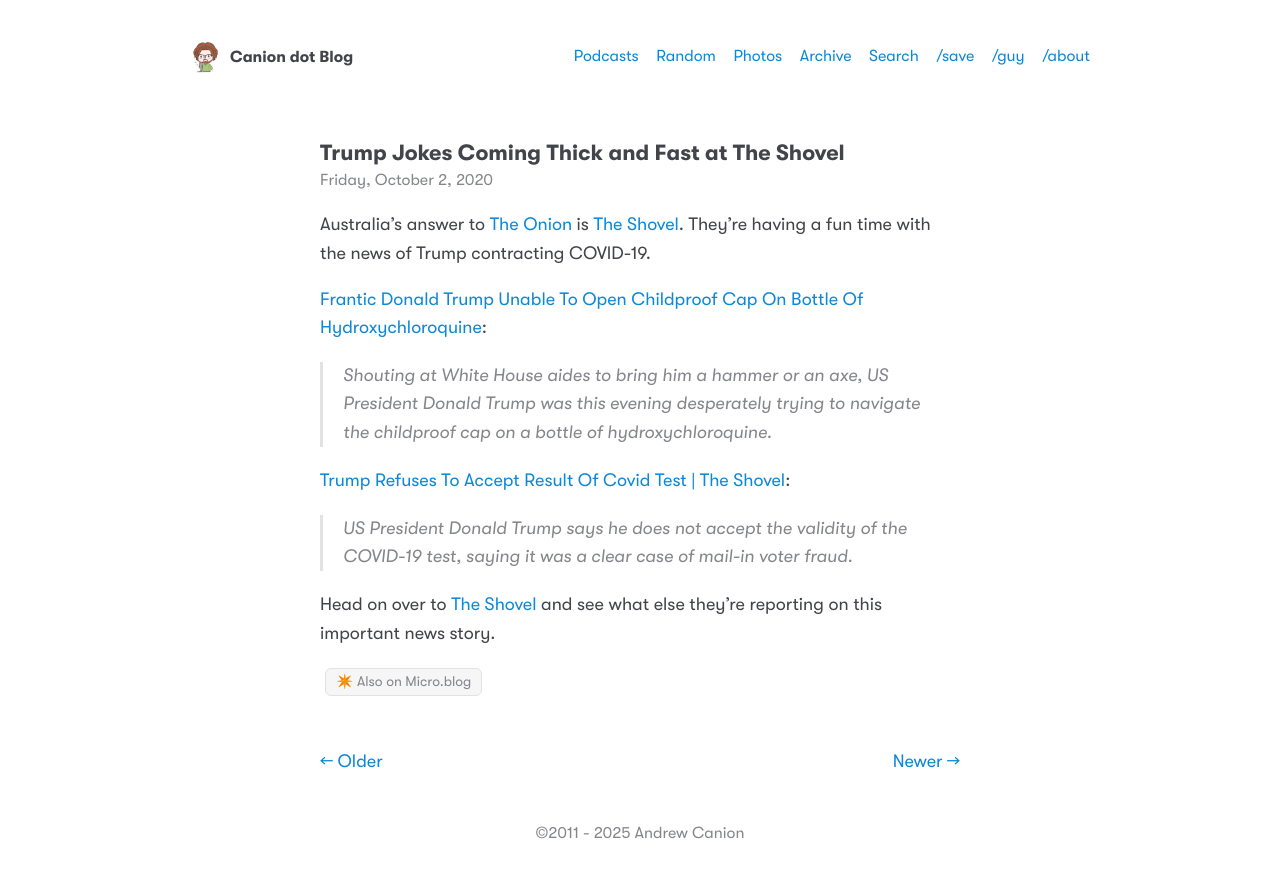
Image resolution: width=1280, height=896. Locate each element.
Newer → (926, 762)
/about (1066, 56)
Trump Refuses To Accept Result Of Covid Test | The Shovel (552, 481)
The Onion (531, 225)
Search (894, 56)
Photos (757, 56)
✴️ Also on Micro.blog (403, 682)
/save (955, 56)
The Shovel (636, 225)
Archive (826, 56)
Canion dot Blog (271, 57)
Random (686, 56)
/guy (1008, 56)
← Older (351, 762)
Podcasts (606, 56)
